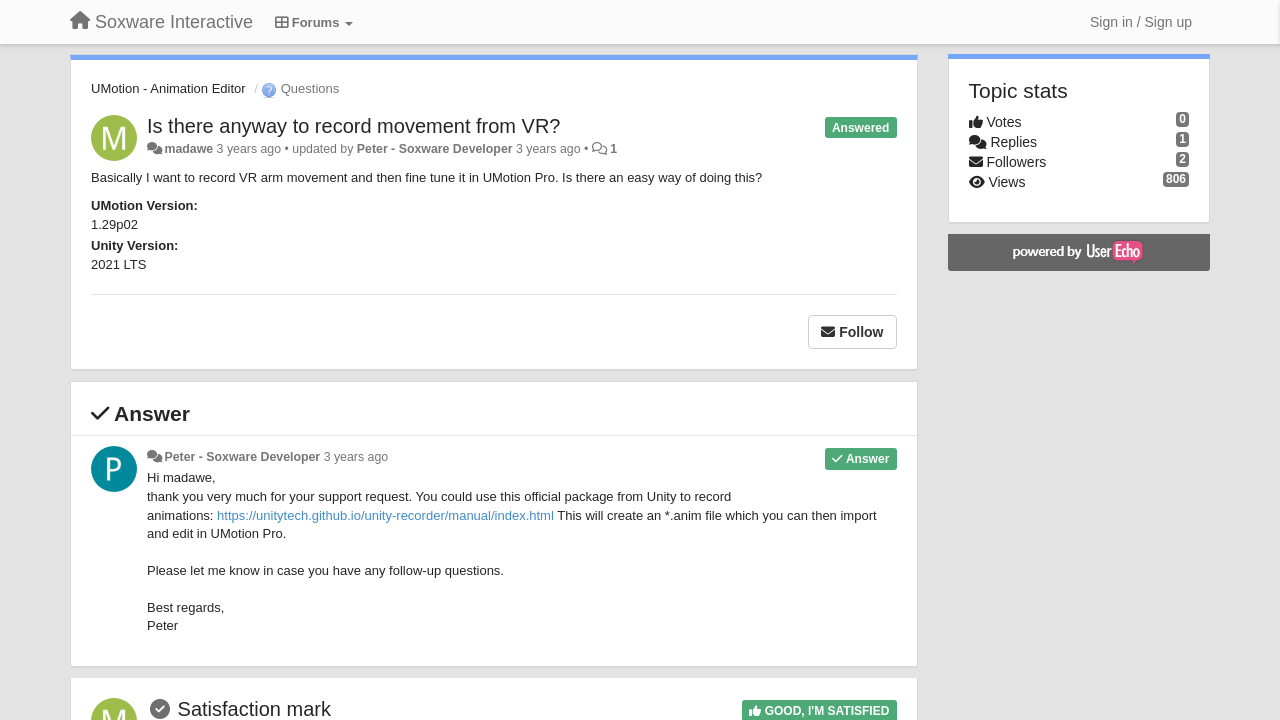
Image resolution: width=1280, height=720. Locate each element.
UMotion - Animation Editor (168, 88)
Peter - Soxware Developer (435, 149)
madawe (188, 149)
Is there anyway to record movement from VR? (354, 126)
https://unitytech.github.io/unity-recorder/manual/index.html (385, 515)
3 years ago (356, 457)
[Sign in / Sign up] (1141, 22)
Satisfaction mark (254, 709)
